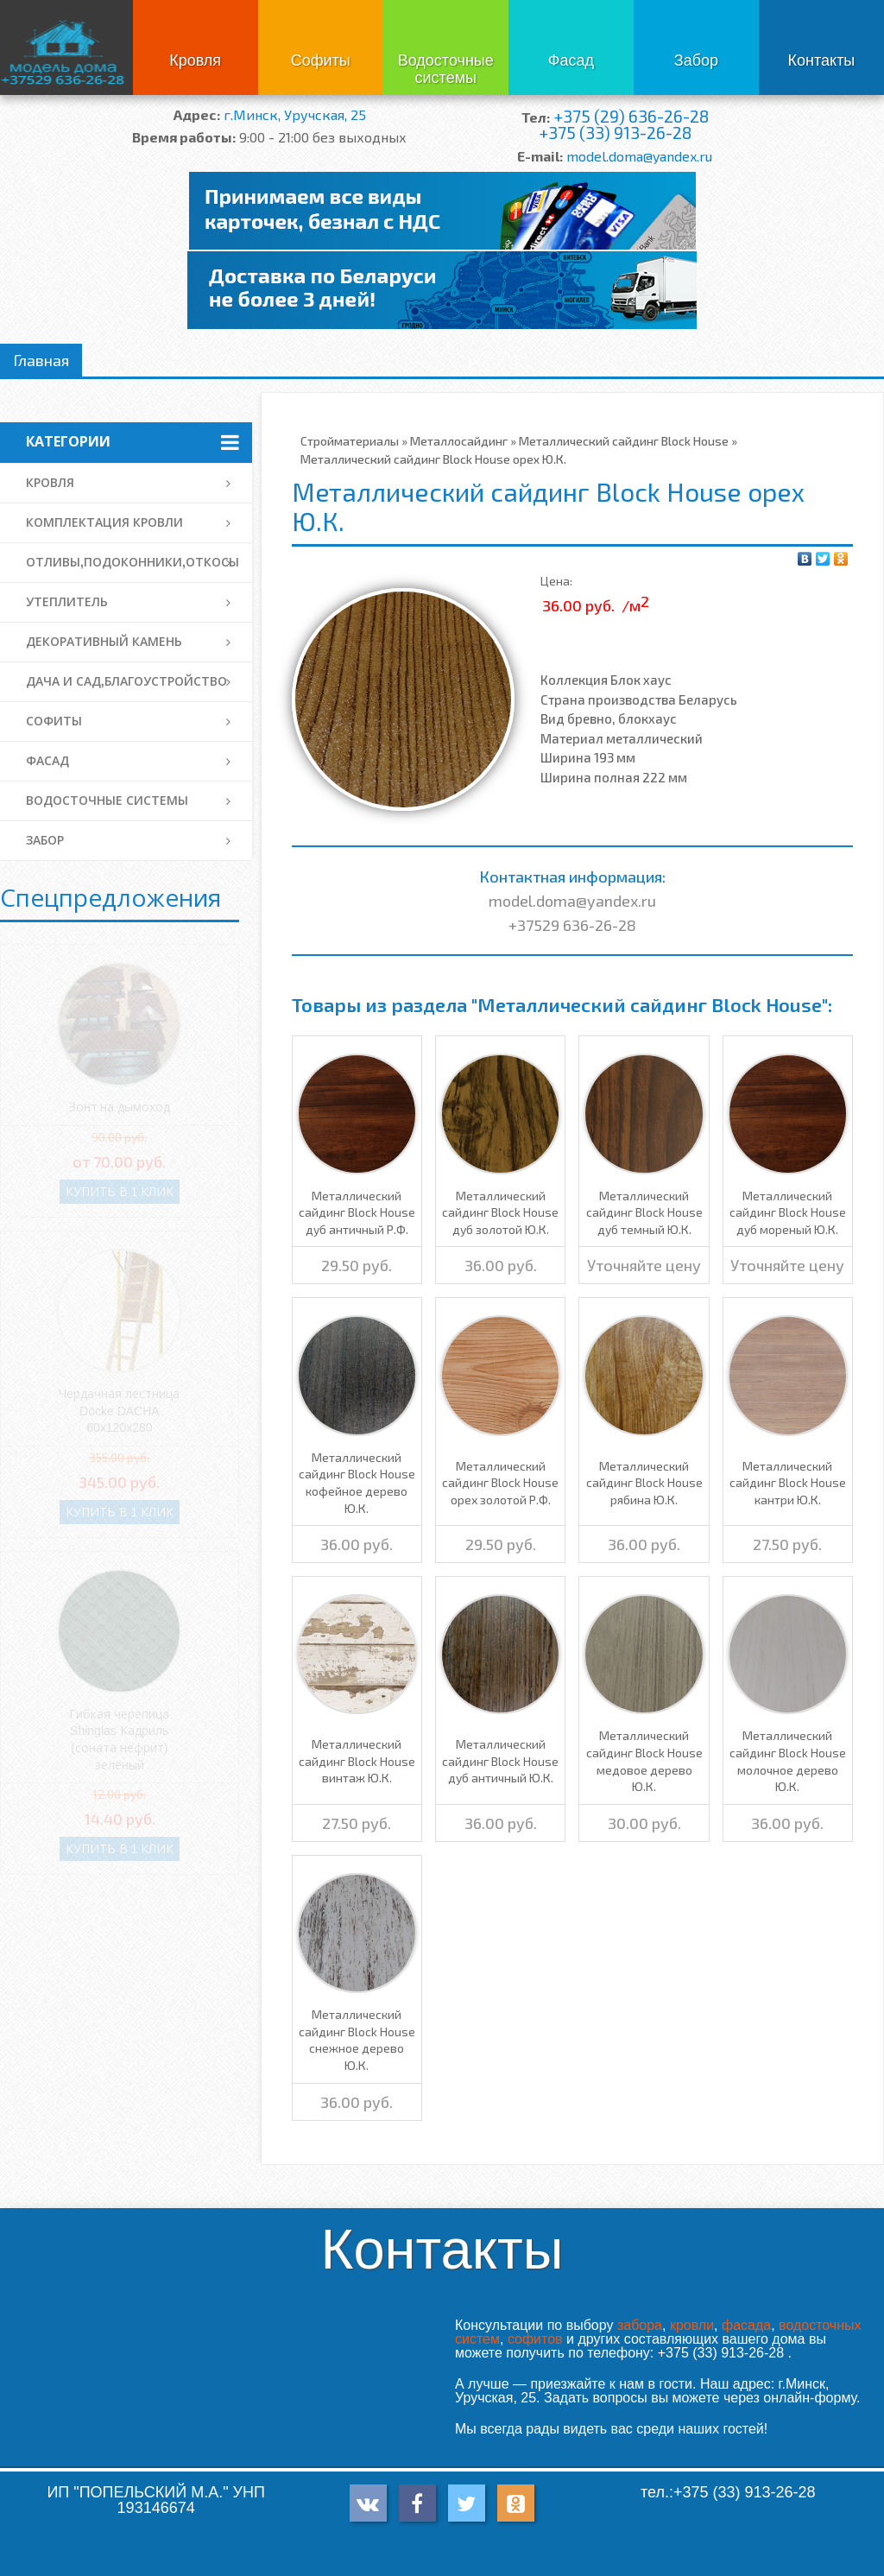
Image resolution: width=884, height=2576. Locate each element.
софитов (535, 2339)
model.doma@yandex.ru (639, 156)
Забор (696, 60)
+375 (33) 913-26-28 (615, 132)
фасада (746, 2325)
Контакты (822, 60)
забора (639, 2325)
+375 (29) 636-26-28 (631, 116)
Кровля (195, 60)
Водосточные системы (446, 69)
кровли (692, 2325)
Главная (41, 360)
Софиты (320, 60)
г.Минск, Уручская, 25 (295, 114)
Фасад (571, 60)
